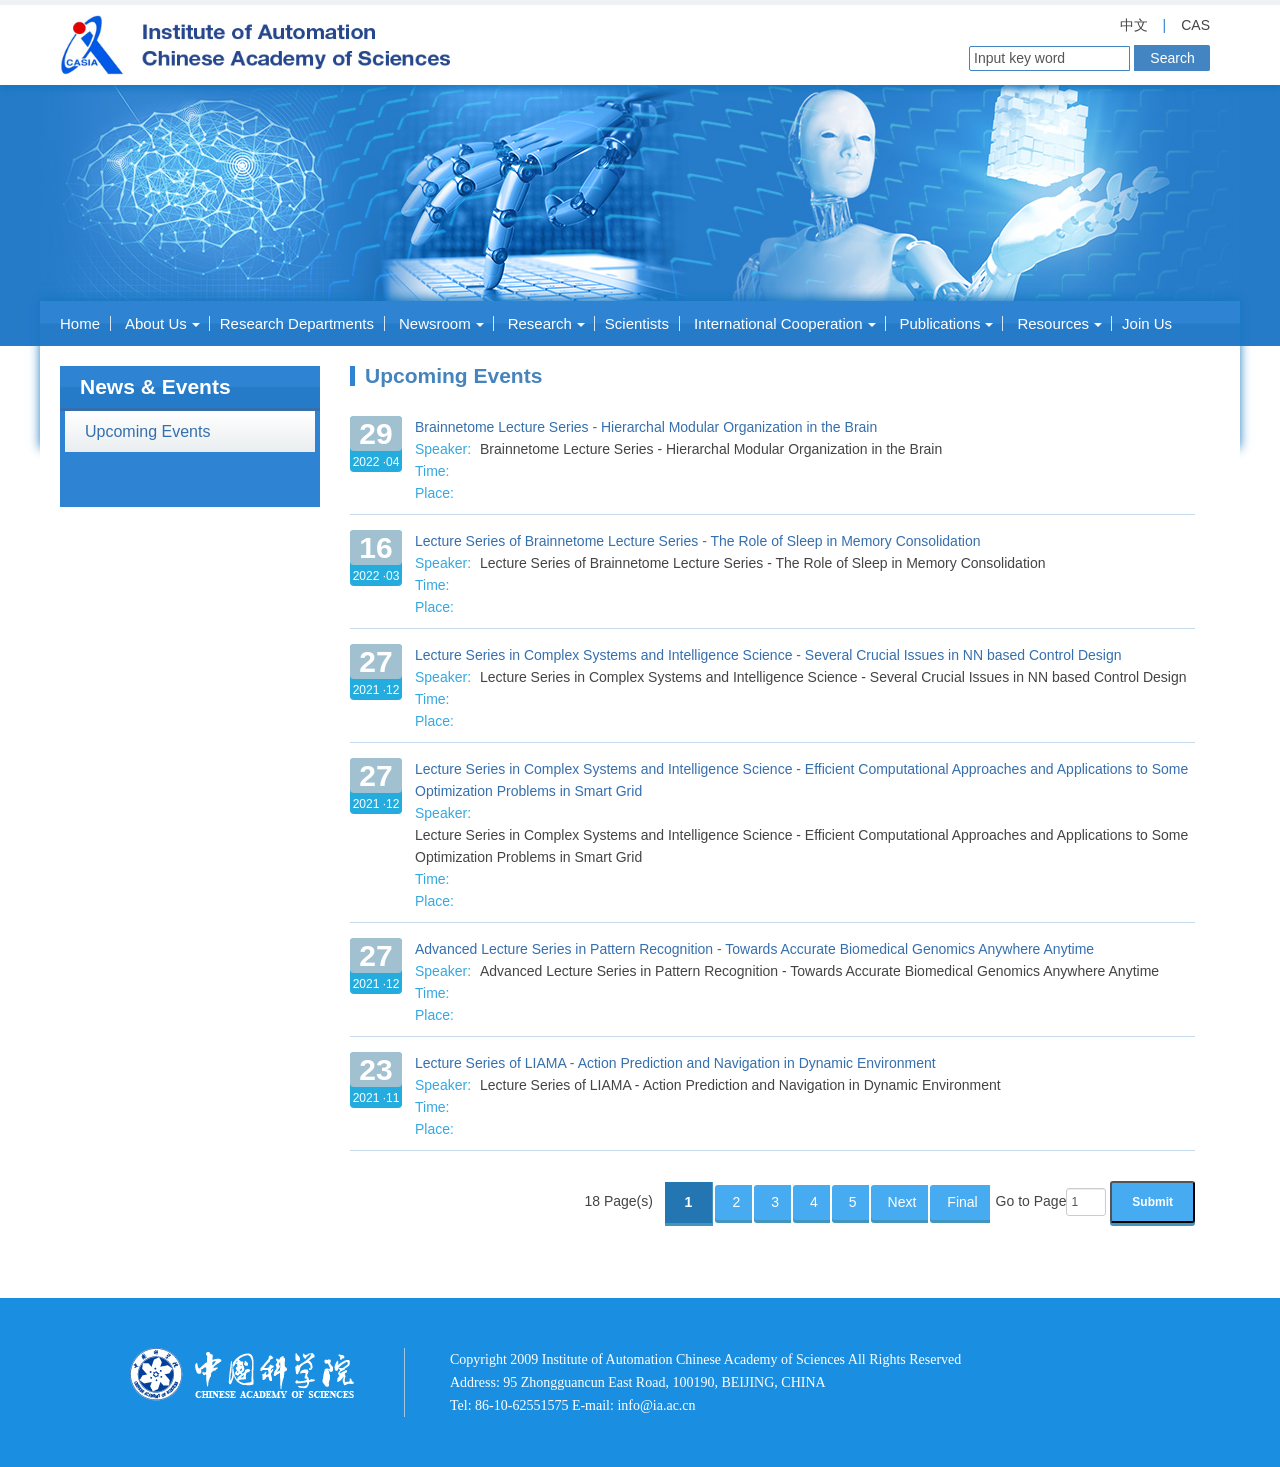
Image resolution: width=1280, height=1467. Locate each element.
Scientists (637, 323)
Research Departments (297, 323)
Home (80, 323)
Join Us (1147, 323)
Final (962, 1202)
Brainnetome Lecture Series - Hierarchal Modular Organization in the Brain (646, 427)
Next (902, 1202)
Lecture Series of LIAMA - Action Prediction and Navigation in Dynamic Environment (675, 1063)
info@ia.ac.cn (656, 1405)
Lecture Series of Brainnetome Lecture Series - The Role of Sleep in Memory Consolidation (697, 541)
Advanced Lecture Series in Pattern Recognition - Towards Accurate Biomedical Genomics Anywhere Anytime (754, 949)
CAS (1195, 25)
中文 (1134, 25)
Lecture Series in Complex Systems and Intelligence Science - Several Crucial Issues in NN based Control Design (768, 655)
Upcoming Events (147, 431)
